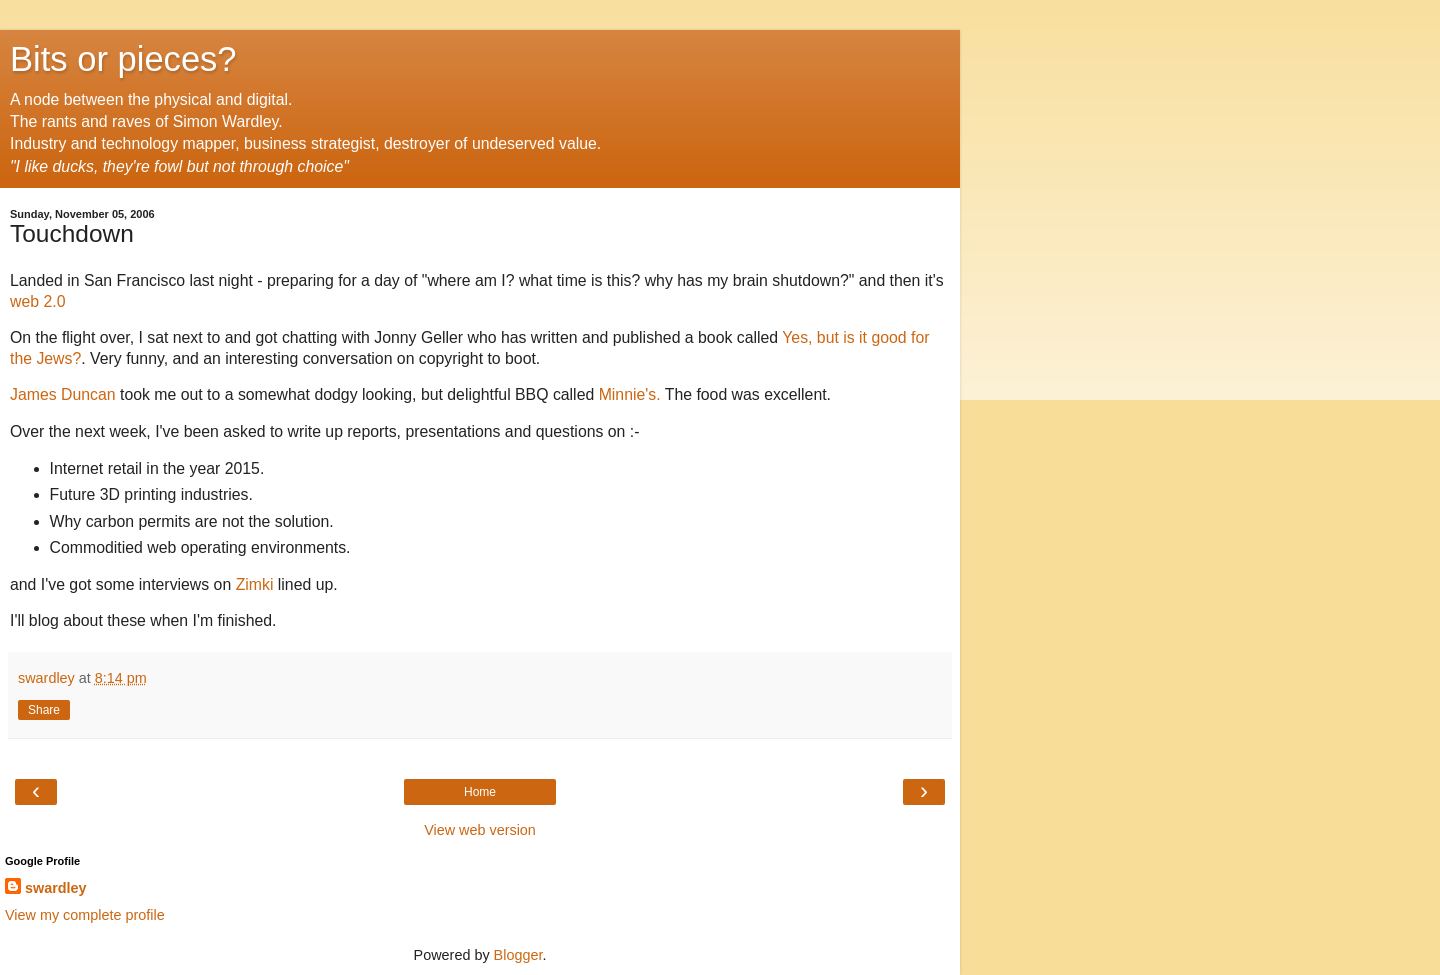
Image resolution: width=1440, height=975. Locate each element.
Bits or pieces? (123, 59)
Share (44, 710)
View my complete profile (85, 915)
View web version (480, 830)
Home (480, 792)
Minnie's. (630, 394)
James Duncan (65, 394)
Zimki (255, 584)
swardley (56, 888)
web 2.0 (37, 301)
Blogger (518, 955)
